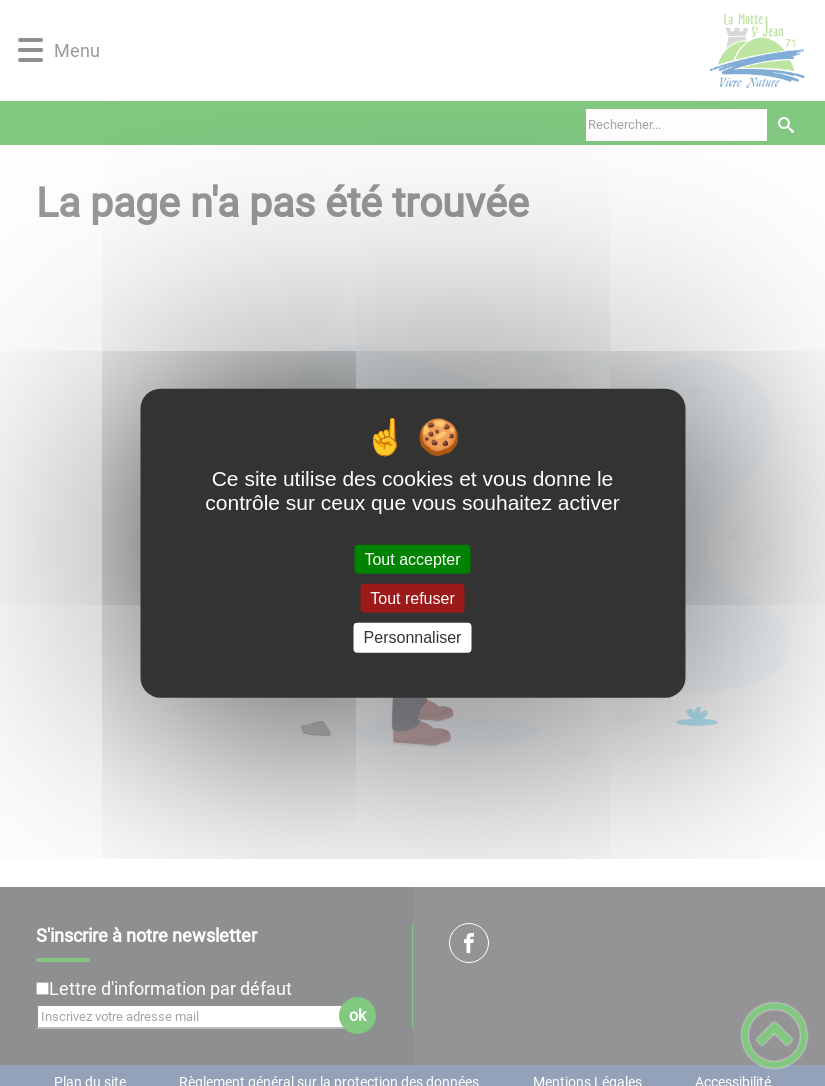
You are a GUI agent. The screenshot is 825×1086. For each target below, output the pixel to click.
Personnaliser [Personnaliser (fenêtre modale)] (413, 637)
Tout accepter (412, 559)
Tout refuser (412, 598)
